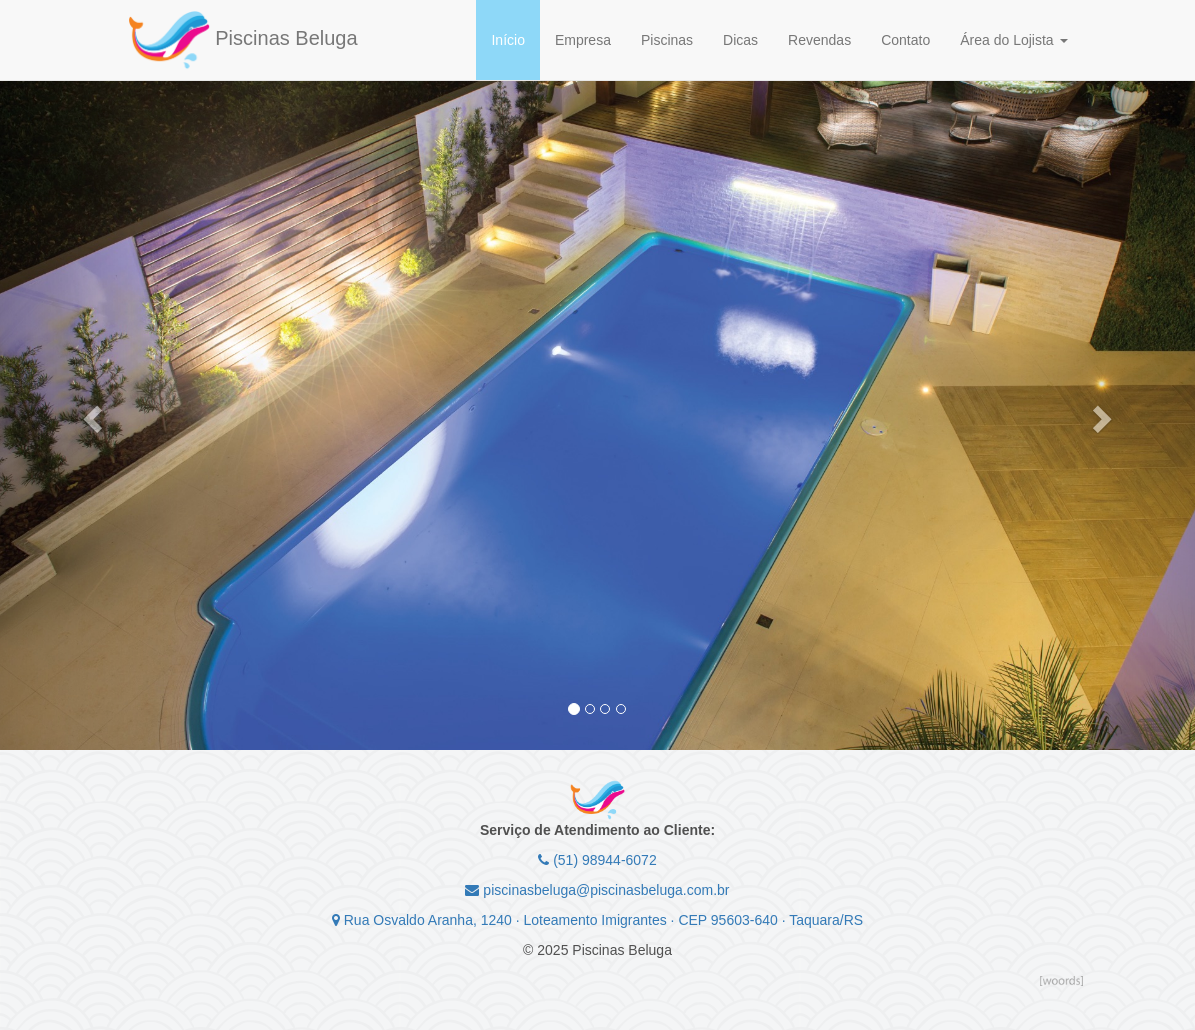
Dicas (740, 40)
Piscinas (667, 40)
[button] (89, 412)
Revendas (819, 40)
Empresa (583, 40)
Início (507, 40)
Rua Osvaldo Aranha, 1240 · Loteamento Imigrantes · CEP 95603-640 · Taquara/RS (597, 920)
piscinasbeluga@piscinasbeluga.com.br (597, 890)
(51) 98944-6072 (597, 860)
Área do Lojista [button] (1013, 40)
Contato (905, 40)
